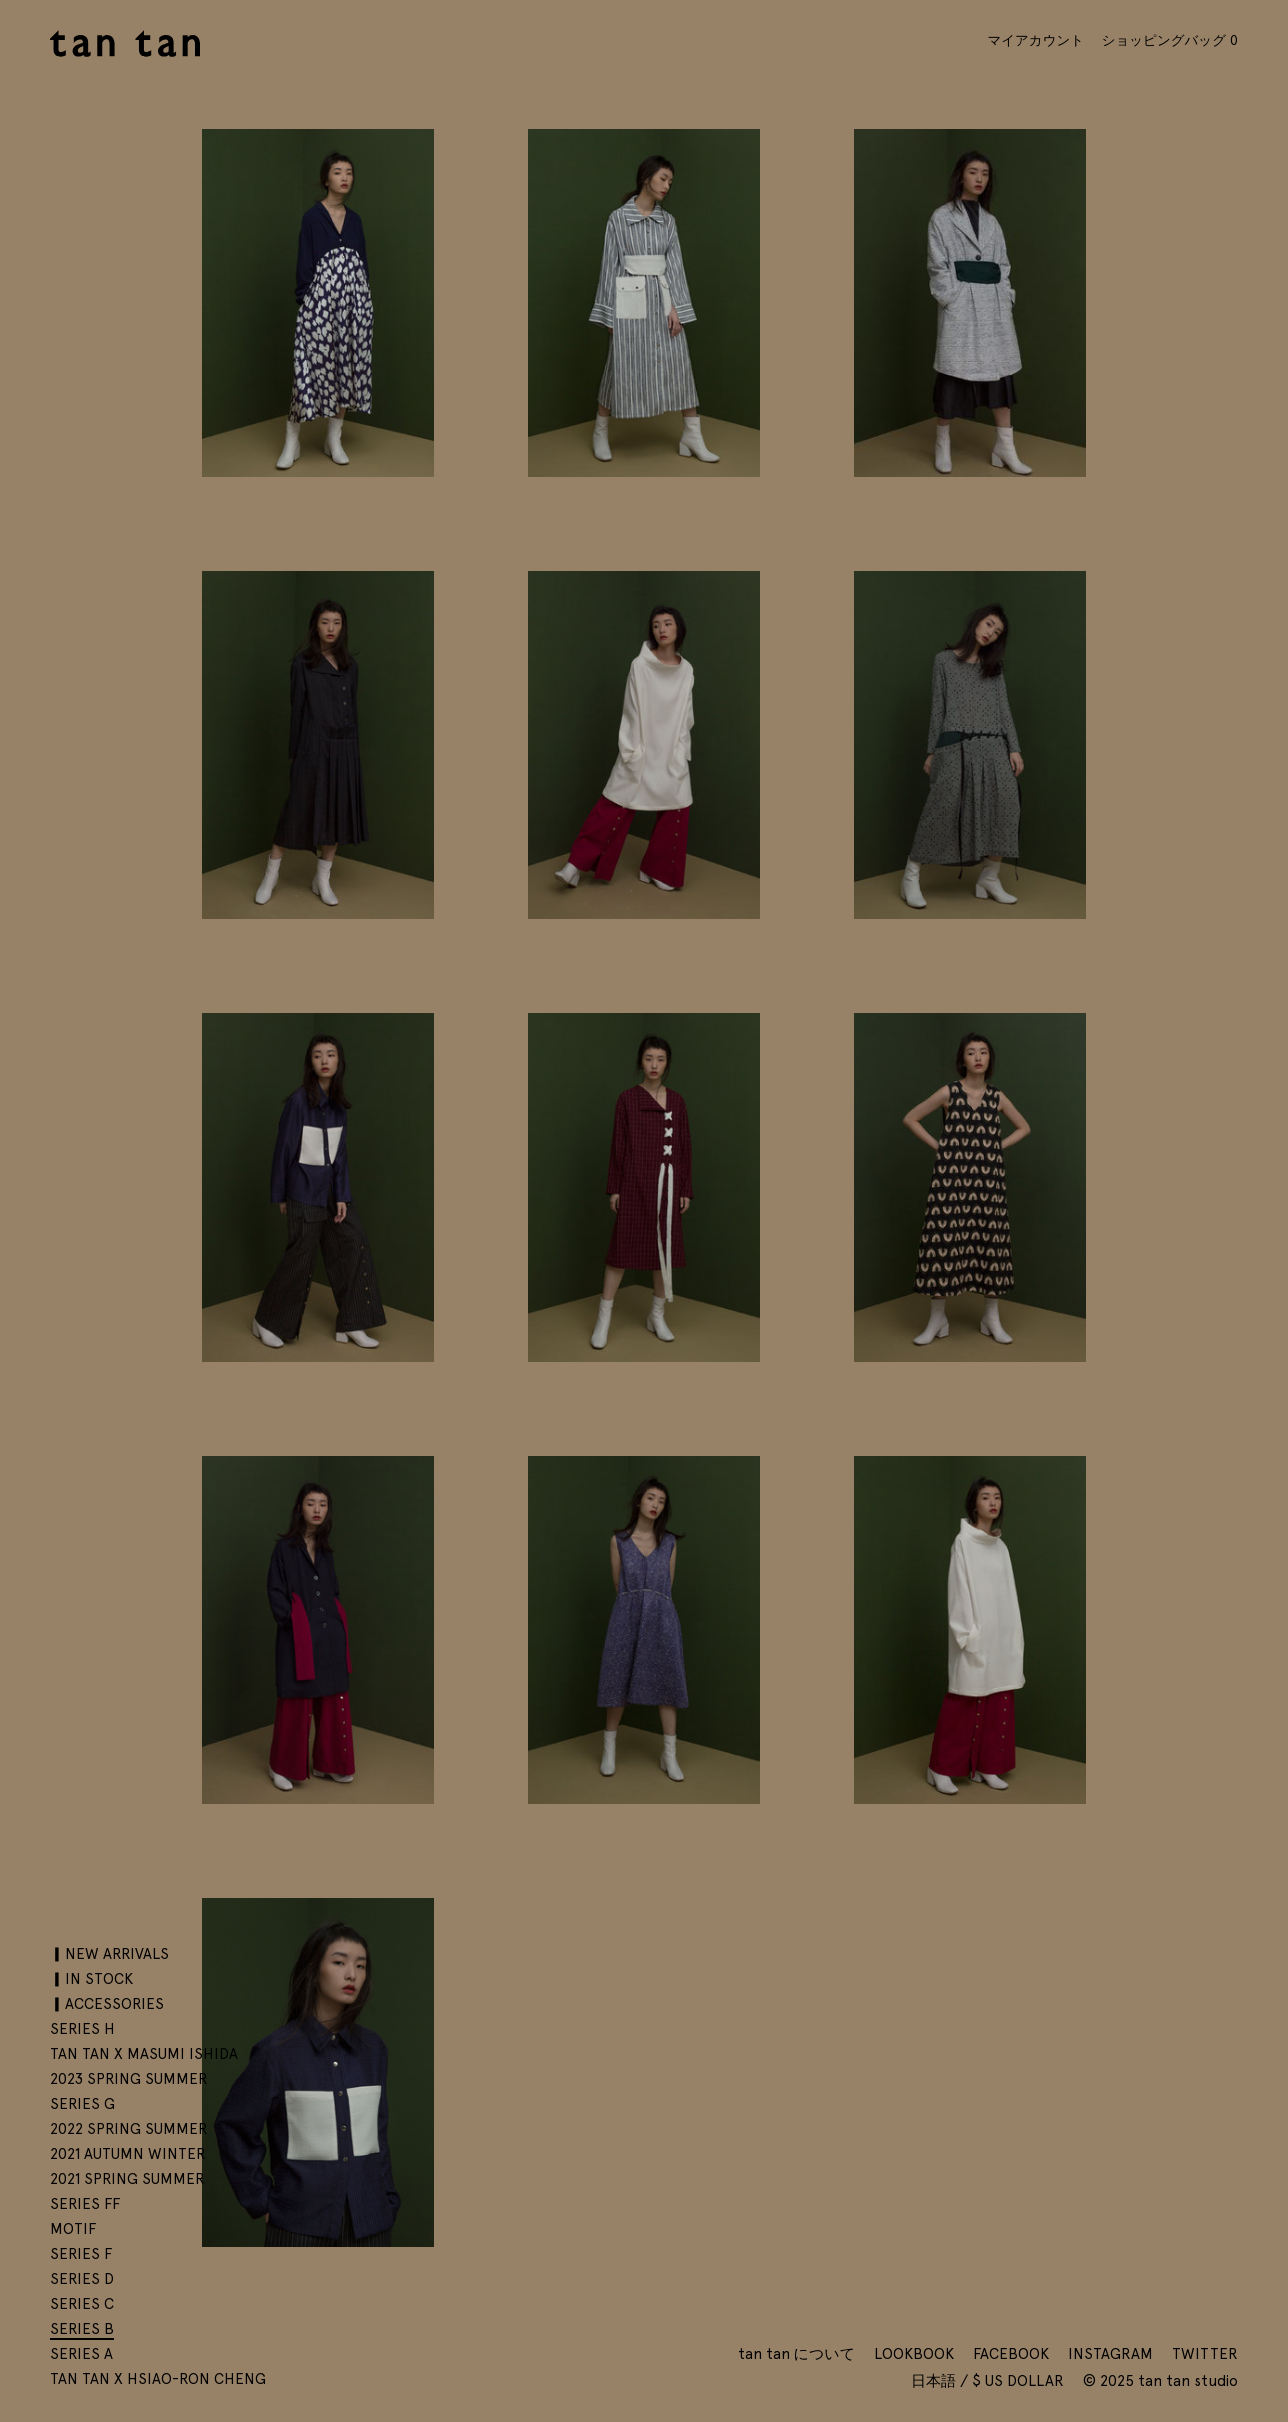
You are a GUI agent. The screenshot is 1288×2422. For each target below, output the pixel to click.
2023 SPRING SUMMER (129, 2079)
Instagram (1110, 2354)
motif (73, 2229)
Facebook (1011, 2354)
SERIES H (82, 2029)
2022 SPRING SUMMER (129, 2129)
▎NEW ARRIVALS (109, 1954)
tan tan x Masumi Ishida (144, 2054)
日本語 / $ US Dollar (989, 2381)
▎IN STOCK (91, 1979)
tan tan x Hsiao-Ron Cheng (158, 2379)
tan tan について (796, 2354)
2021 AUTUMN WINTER (128, 2154)
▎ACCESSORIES (107, 2004)
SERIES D (82, 2279)
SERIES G (82, 2104)
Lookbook (914, 2354)
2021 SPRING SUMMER (127, 2179)
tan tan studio (125, 43)
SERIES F (81, 2254)
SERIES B (82, 2329)
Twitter (1205, 2354)
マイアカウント (1035, 40)
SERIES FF (85, 2204)
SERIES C (82, 2304)
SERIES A (81, 2354)
